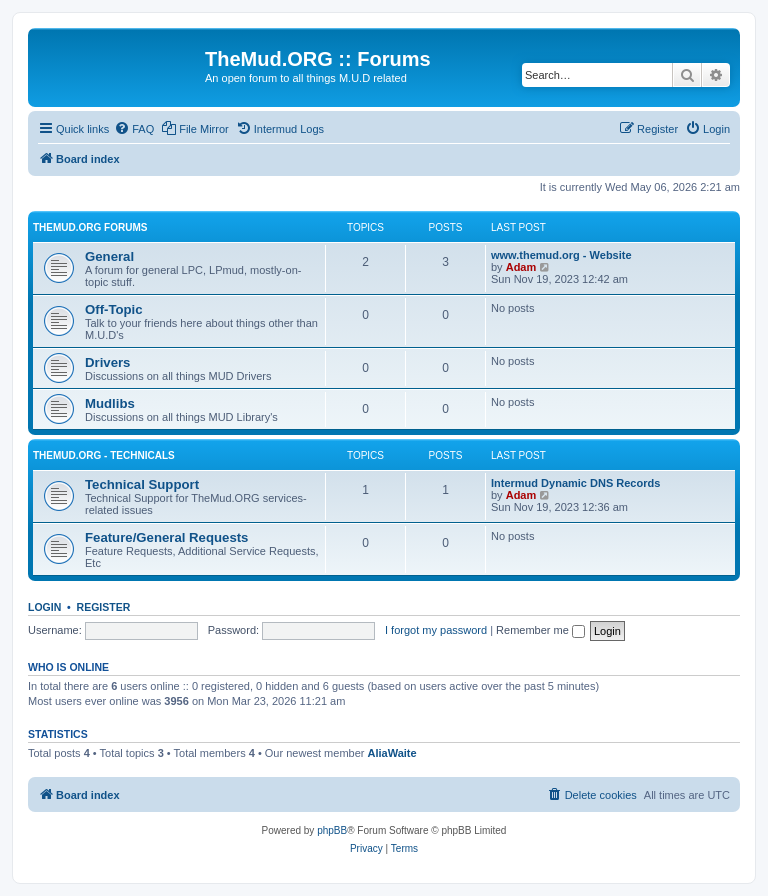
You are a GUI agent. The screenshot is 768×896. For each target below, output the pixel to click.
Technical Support (142, 484)
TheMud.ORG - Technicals (104, 455)
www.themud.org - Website (561, 255)
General (109, 256)
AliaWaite (392, 753)
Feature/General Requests (166, 537)
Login (44, 607)
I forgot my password (436, 630)
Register (104, 607)
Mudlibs (110, 403)
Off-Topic (114, 309)
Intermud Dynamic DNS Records (575, 483)
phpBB (332, 830)
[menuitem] (134, 129)
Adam (521, 267)
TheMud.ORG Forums (90, 227)
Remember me (540, 630)
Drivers (107, 362)
